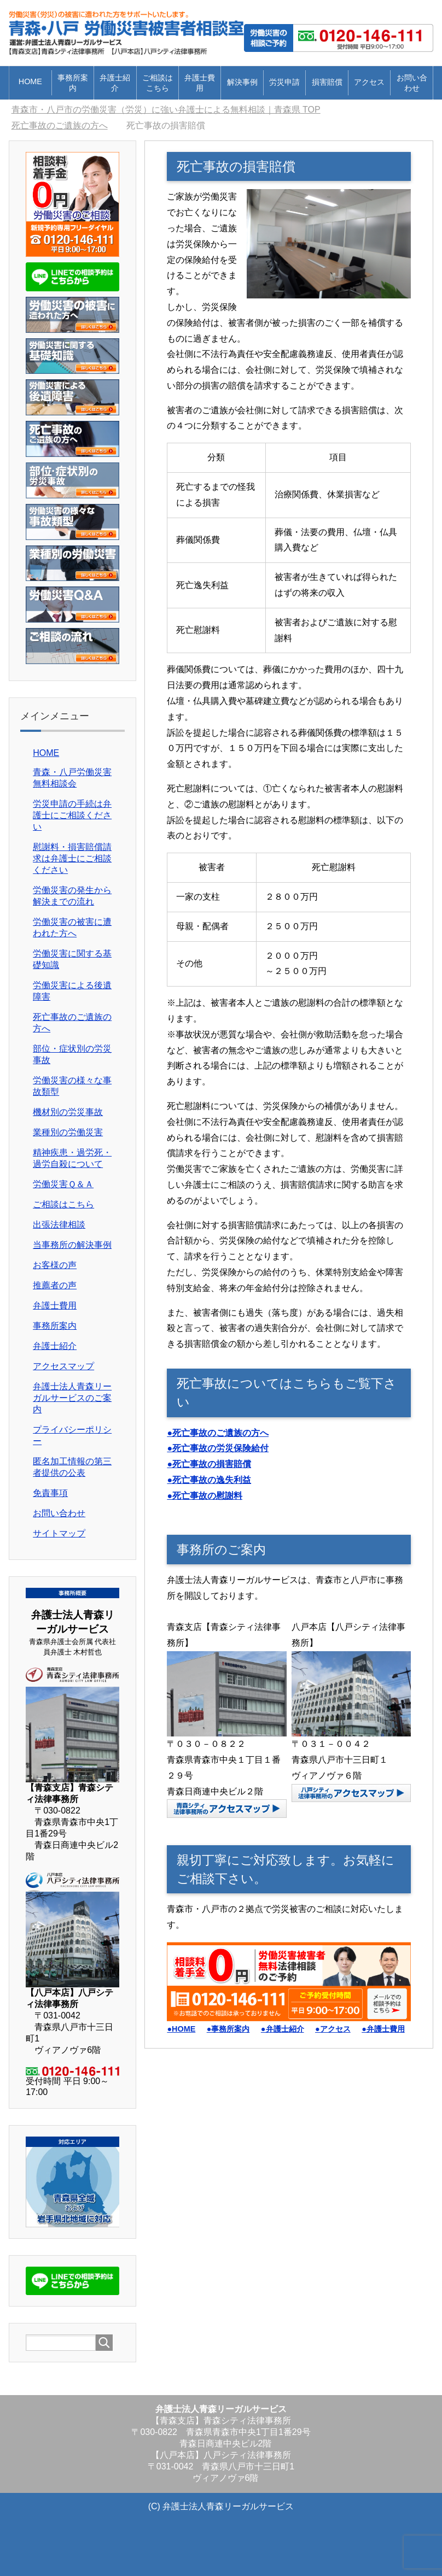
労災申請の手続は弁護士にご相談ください (72, 815)
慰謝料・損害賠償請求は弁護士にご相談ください (72, 858)
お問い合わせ (412, 82)
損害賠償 (327, 82)
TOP (166, 109)
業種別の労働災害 (68, 1132)
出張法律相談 (59, 1224)
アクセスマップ (63, 1366)
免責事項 (50, 1493)
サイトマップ (59, 1533)
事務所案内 (72, 82)
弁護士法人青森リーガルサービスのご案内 (72, 1398)
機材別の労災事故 (68, 1112)
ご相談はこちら (157, 82)
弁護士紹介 (115, 82)
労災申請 (284, 82)
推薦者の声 (55, 1285)
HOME (30, 81)
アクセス (369, 82)
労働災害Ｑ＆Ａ (63, 1184)
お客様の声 (55, 1265)
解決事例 (242, 82)
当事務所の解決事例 (72, 1244)
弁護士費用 (199, 82)
